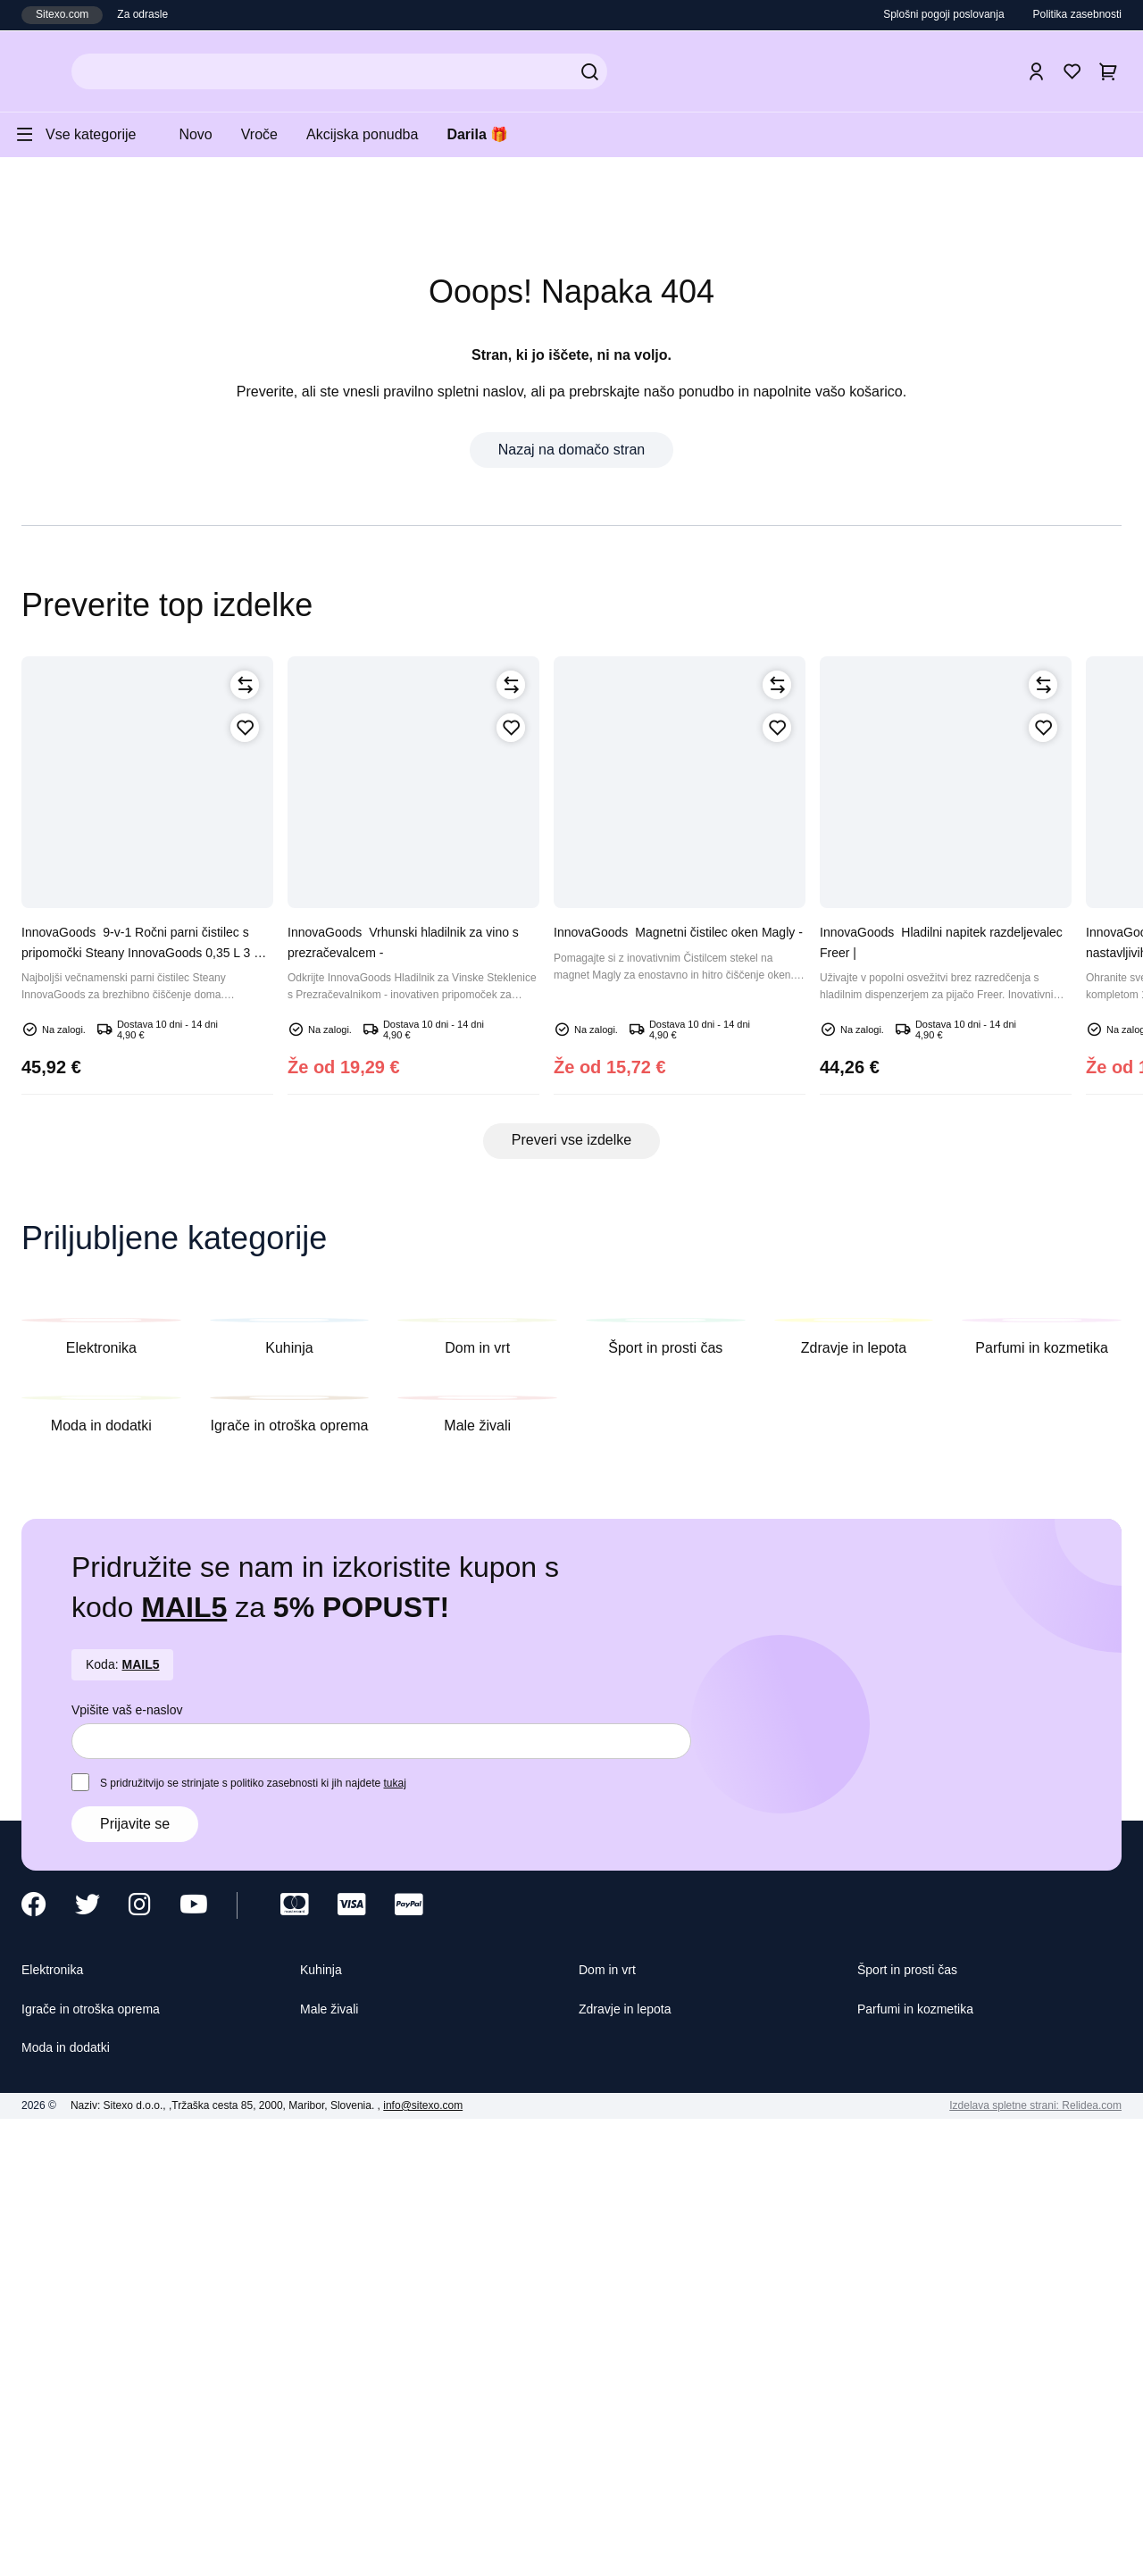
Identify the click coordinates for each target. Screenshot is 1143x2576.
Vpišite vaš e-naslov (131, 2156)
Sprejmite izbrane (787, 2544)
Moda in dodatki (74, 2499)
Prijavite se (138, 2271)
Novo (208, 134)
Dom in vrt (612, 2418)
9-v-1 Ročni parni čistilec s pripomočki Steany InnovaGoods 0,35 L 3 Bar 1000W (147, 1062)
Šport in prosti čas (915, 2418)
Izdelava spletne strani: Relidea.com (1025, 2557)
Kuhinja (324, 2418)
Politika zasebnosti (1071, 14)
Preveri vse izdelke (572, 1253)
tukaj (430, 2229)
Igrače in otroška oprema (104, 2459)
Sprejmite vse (919, 2544)
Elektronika (58, 2418)
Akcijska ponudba (387, 134)
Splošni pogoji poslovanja (923, 14)
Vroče (275, 134)
